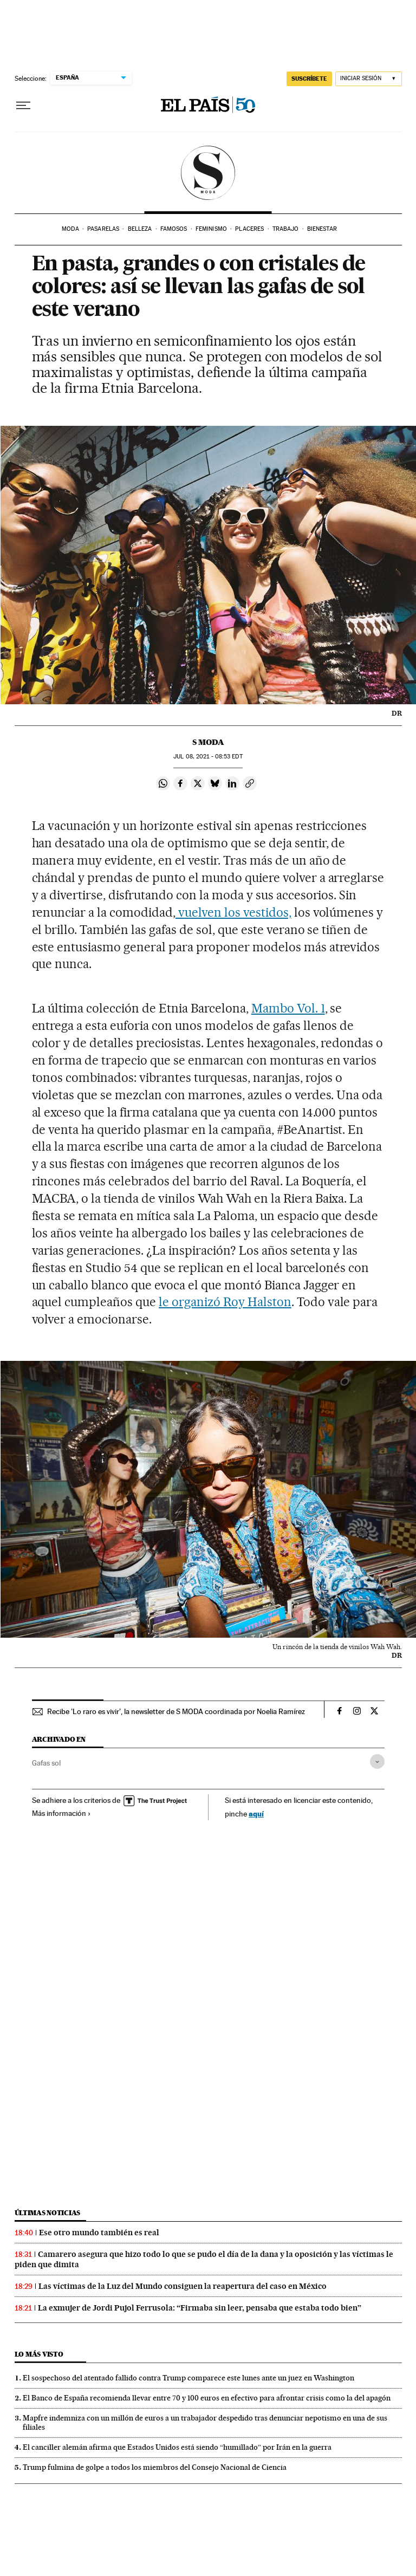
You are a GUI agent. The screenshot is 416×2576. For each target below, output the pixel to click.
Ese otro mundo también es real (99, 2232)
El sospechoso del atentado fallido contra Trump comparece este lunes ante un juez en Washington (188, 2377)
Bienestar (322, 228)
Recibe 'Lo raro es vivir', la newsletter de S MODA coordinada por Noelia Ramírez (176, 1711)
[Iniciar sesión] (368, 79)
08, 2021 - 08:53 (207, 756)
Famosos (173, 228)
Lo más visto (39, 2354)
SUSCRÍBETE (309, 78)
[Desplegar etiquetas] (377, 1761)
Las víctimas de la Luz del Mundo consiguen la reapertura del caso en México (182, 2286)
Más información (61, 1813)
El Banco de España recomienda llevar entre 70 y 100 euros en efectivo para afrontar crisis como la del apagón (207, 2397)
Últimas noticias (48, 2213)
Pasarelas (103, 228)
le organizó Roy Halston (225, 1301)
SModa (208, 173)
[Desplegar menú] (23, 105)
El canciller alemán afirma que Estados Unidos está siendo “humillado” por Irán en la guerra (177, 2447)
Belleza (140, 228)
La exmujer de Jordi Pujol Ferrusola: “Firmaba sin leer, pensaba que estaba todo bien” (199, 2308)
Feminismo (211, 228)
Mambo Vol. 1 (288, 1008)
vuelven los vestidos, (233, 912)
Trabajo (285, 228)
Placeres (249, 228)
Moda (70, 228)
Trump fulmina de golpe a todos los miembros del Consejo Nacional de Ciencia (155, 2467)
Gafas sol (46, 1763)
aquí (256, 1813)
